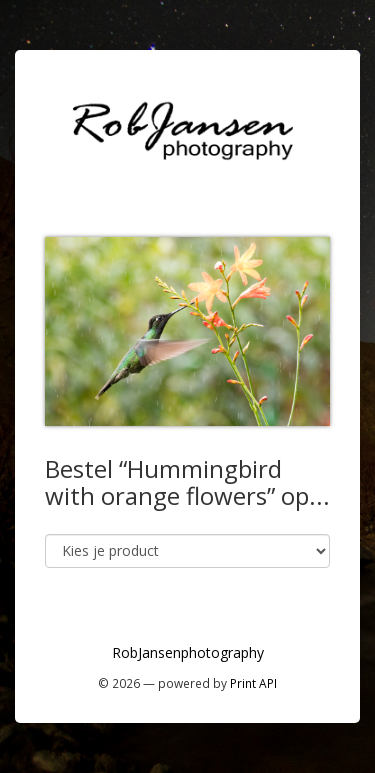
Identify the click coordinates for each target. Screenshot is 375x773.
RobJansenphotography (188, 652)
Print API (253, 683)
